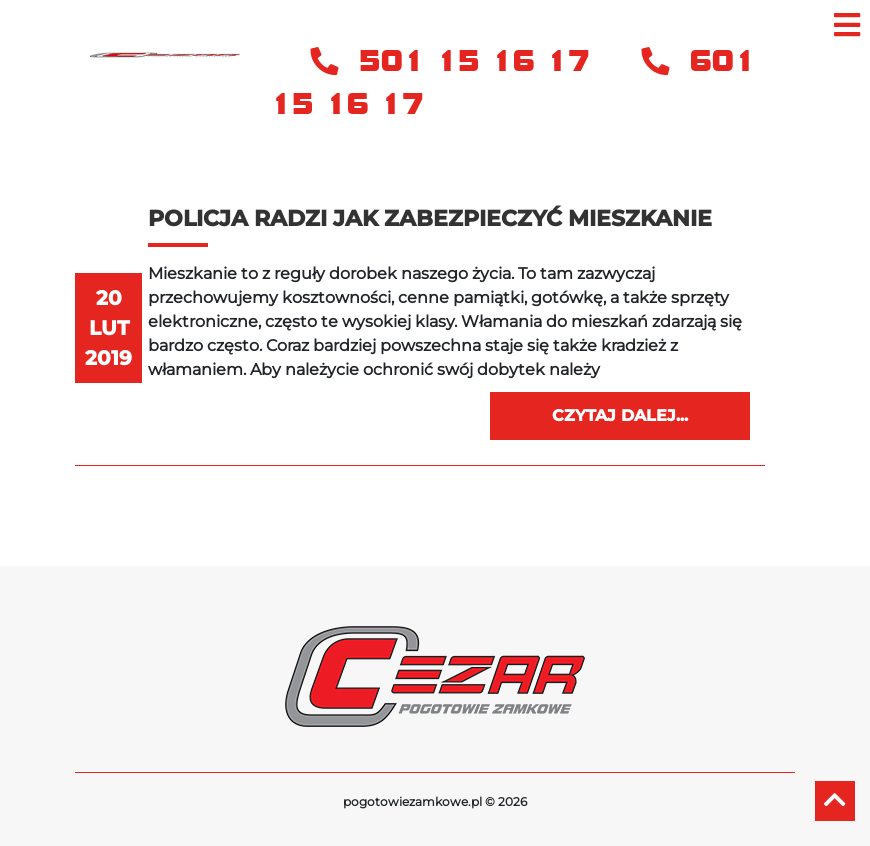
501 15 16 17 (455, 61)
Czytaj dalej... (620, 415)
